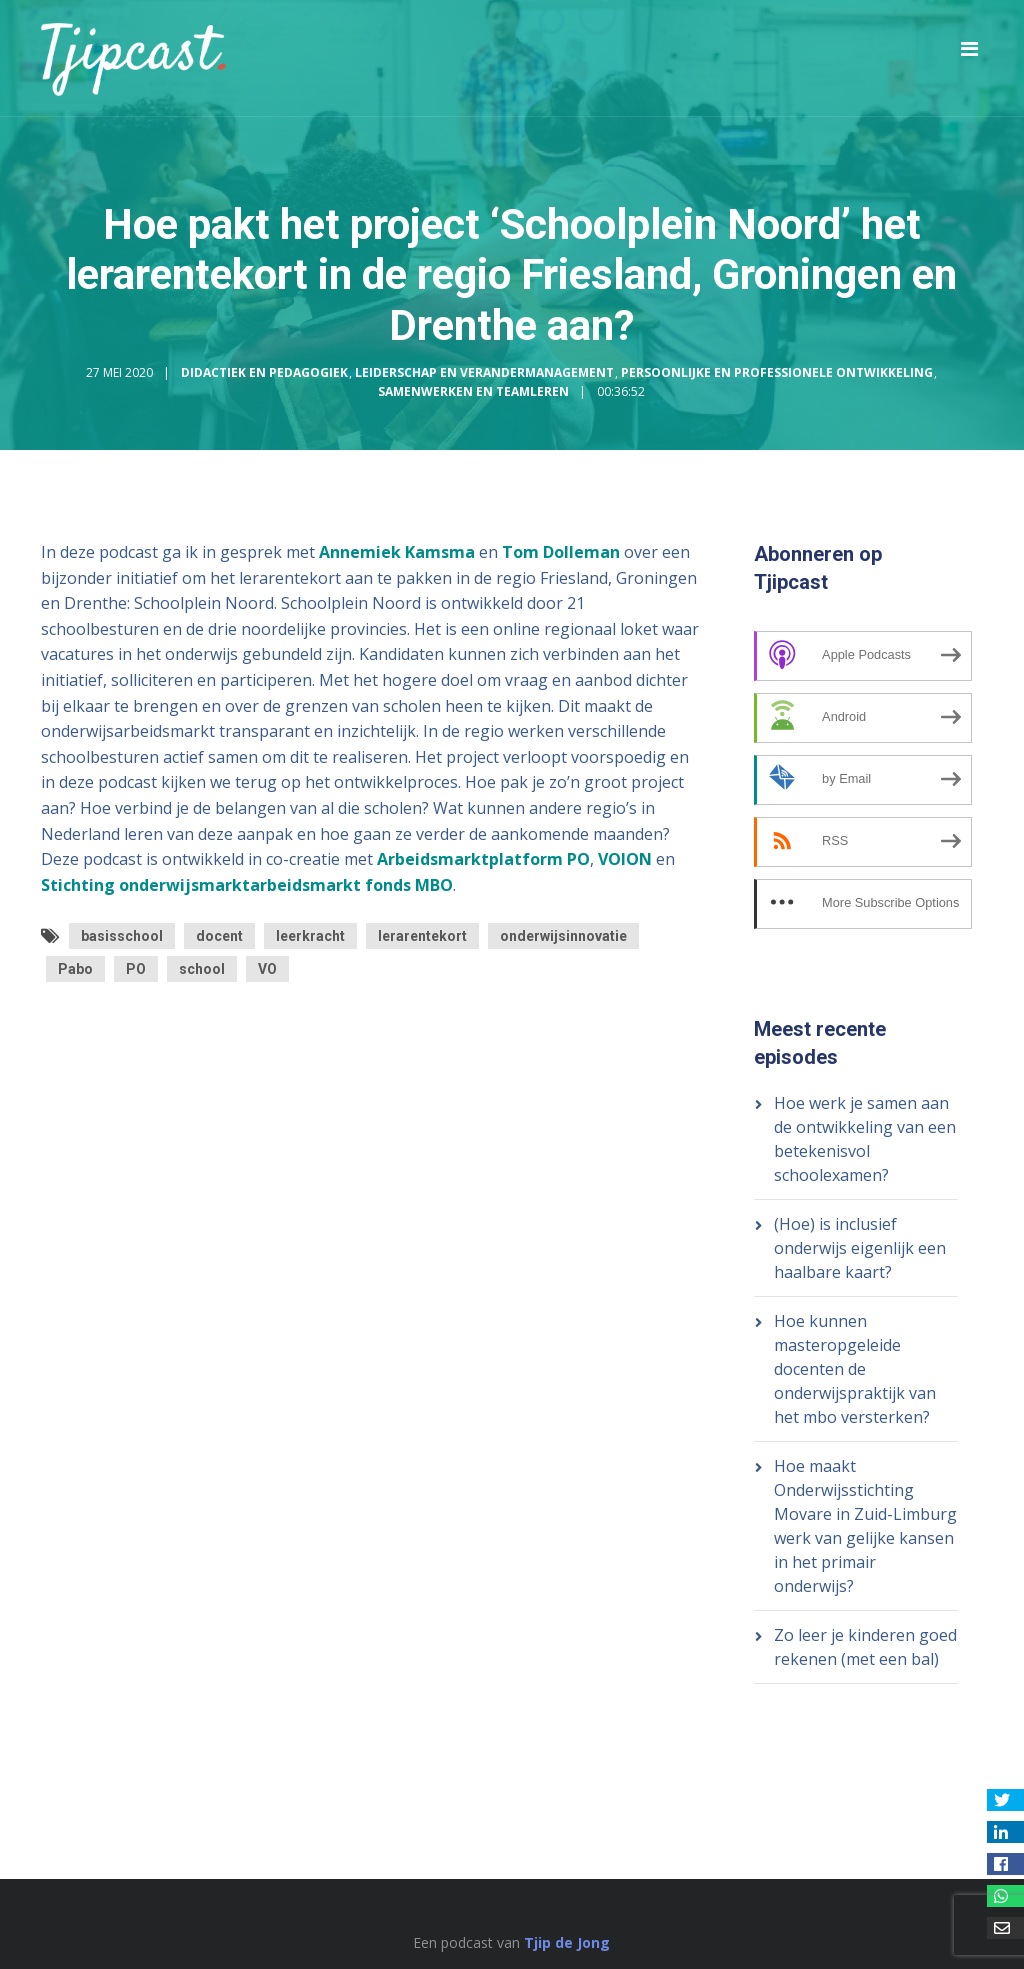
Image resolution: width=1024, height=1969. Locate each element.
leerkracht (310, 936)
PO (136, 969)
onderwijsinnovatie (563, 936)
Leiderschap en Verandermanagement (484, 372)
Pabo (75, 969)
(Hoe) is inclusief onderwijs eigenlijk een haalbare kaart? (860, 1248)
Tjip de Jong (567, 1942)
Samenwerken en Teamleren (473, 391)
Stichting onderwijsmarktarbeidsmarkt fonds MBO (247, 885)
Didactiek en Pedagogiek (264, 372)
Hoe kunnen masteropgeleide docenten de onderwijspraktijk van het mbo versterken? (855, 1369)
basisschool (122, 936)
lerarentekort (422, 936)
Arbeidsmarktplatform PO (483, 859)
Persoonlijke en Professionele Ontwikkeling (777, 372)
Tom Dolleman (561, 552)
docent (219, 936)
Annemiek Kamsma (397, 552)
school (202, 969)
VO (267, 969)
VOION (625, 859)
